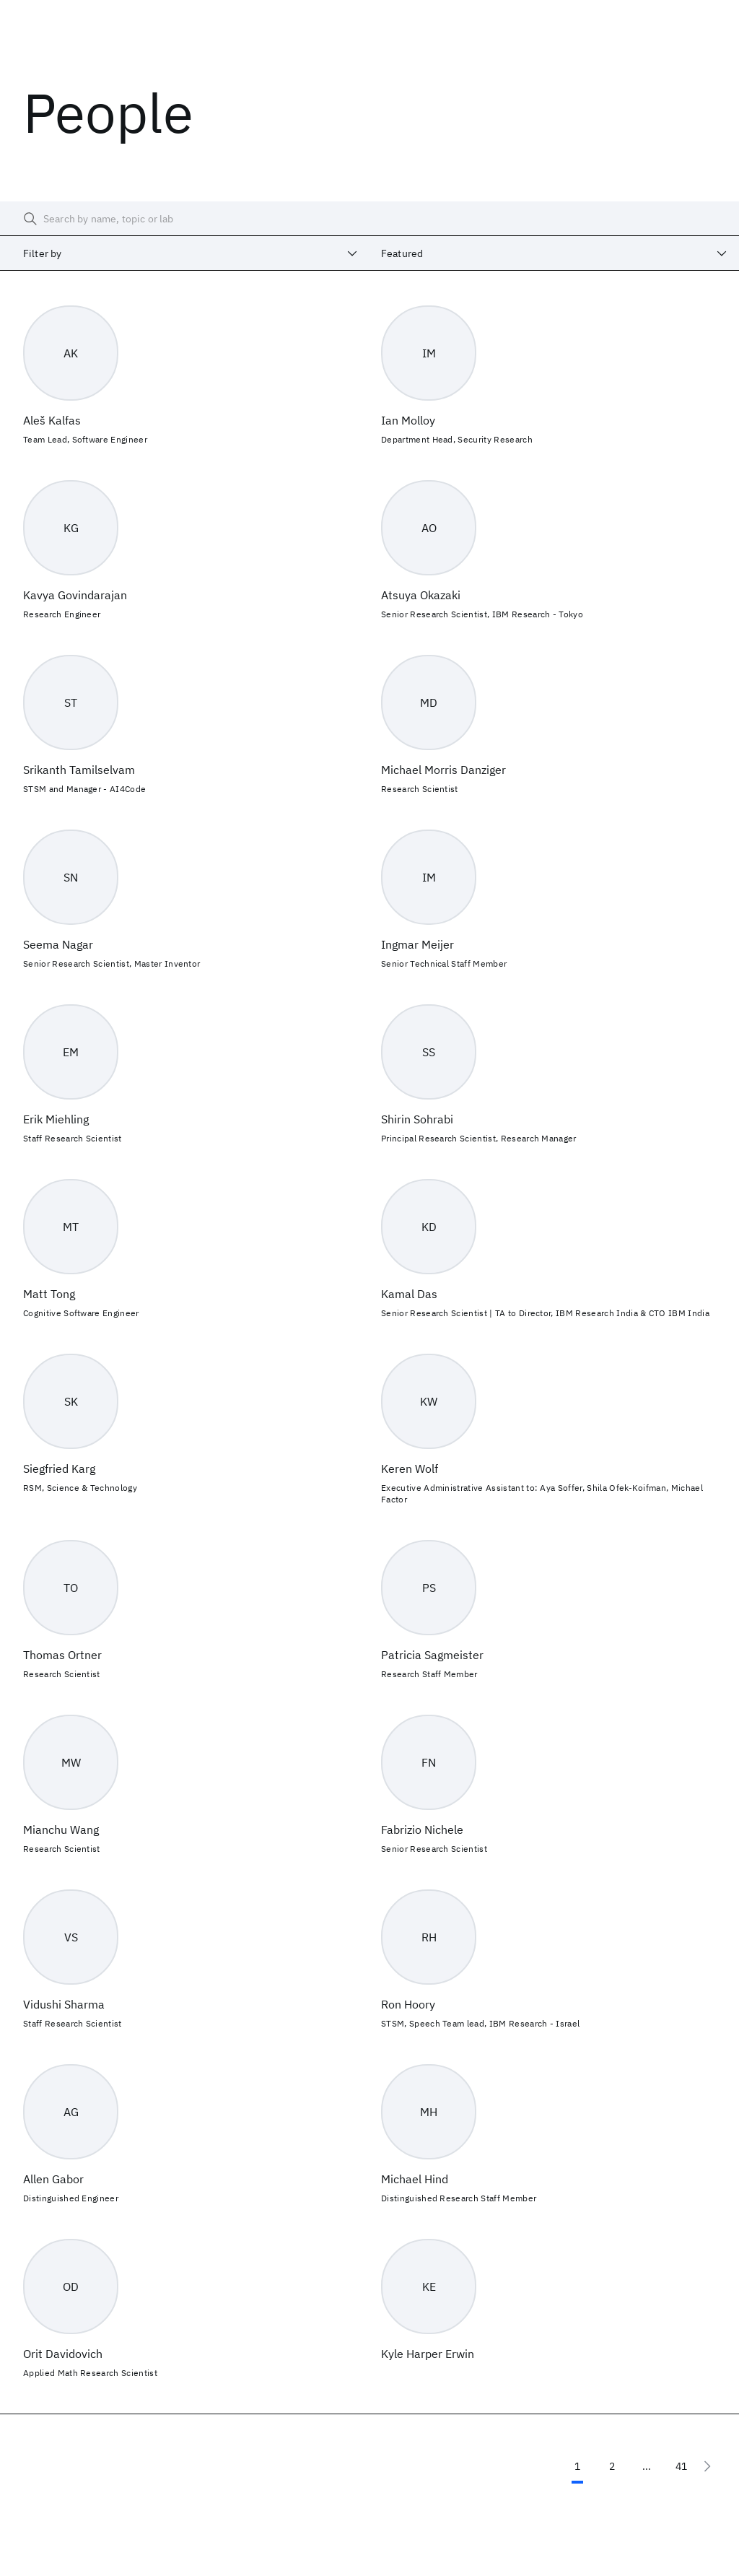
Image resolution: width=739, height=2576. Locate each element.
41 (681, 2466)
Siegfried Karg (59, 1468)
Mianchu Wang (61, 1829)
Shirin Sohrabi (417, 1119)
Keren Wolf (409, 1468)
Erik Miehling (56, 1119)
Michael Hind (414, 2179)
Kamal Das (409, 1294)
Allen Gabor (53, 2179)
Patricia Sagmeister (432, 1655)
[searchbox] (369, 218)
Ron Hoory (408, 2004)
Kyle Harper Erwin (427, 2353)
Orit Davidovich (62, 2353)
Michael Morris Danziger (443, 769)
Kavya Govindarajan (75, 595)
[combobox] (185, 253)
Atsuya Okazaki (420, 595)
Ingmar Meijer (417, 944)
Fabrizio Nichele (422, 1829)
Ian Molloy (408, 420)
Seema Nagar (58, 944)
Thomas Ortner (62, 1655)
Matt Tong (49, 1294)
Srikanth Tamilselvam (79, 769)
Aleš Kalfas (52, 420)
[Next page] (707, 2466)
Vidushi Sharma (64, 2004)
